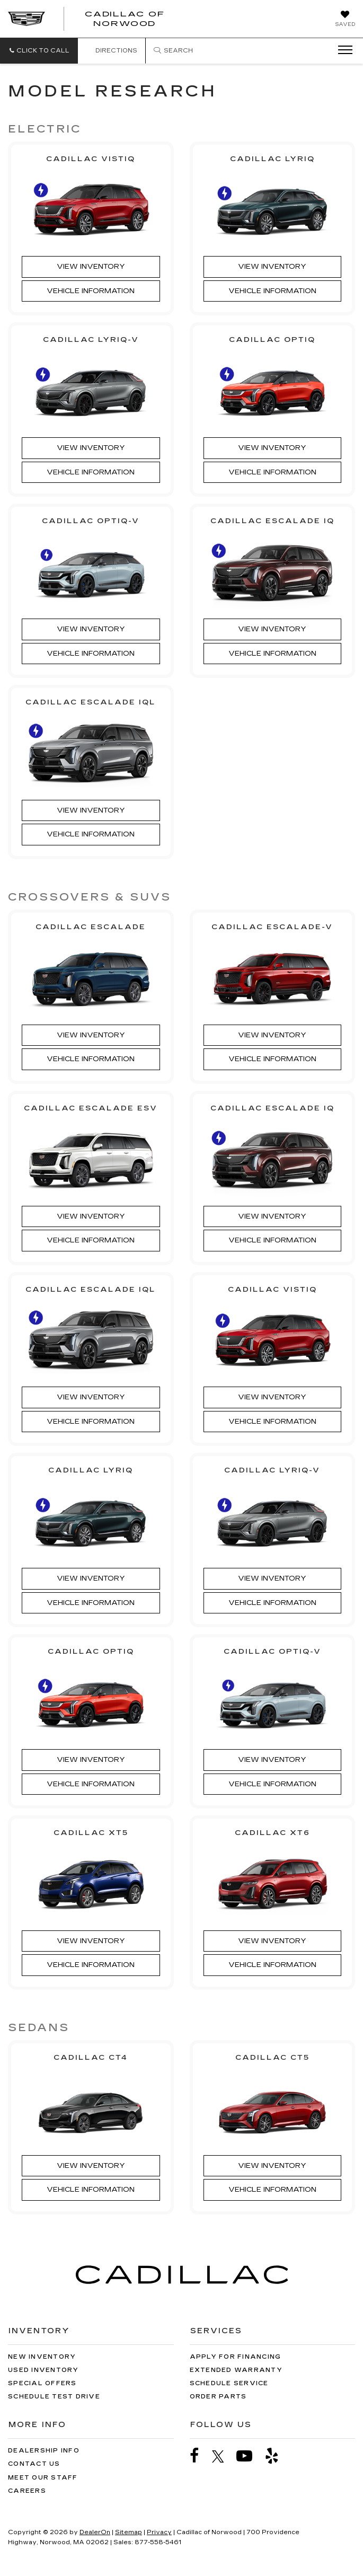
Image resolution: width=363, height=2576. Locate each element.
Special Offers (42, 2383)
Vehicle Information (91, 291)
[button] (39, 51)
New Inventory (42, 2356)
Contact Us (34, 2463)
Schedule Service (229, 2383)
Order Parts (218, 2396)
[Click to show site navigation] (342, 50)
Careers (27, 2490)
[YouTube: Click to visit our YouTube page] (249, 2456)
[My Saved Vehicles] (345, 19)
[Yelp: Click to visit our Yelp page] (277, 2456)
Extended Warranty (236, 2370)
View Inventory (91, 266)
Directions (111, 50)
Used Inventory (43, 2370)
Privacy (159, 2532)
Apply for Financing (235, 2356)
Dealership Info (43, 2450)
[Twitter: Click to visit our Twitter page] (223, 2456)
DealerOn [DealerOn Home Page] (94, 2532)
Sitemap (128, 2532)
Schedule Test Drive (54, 2396)
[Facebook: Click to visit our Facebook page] (200, 2456)
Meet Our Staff (43, 2477)
